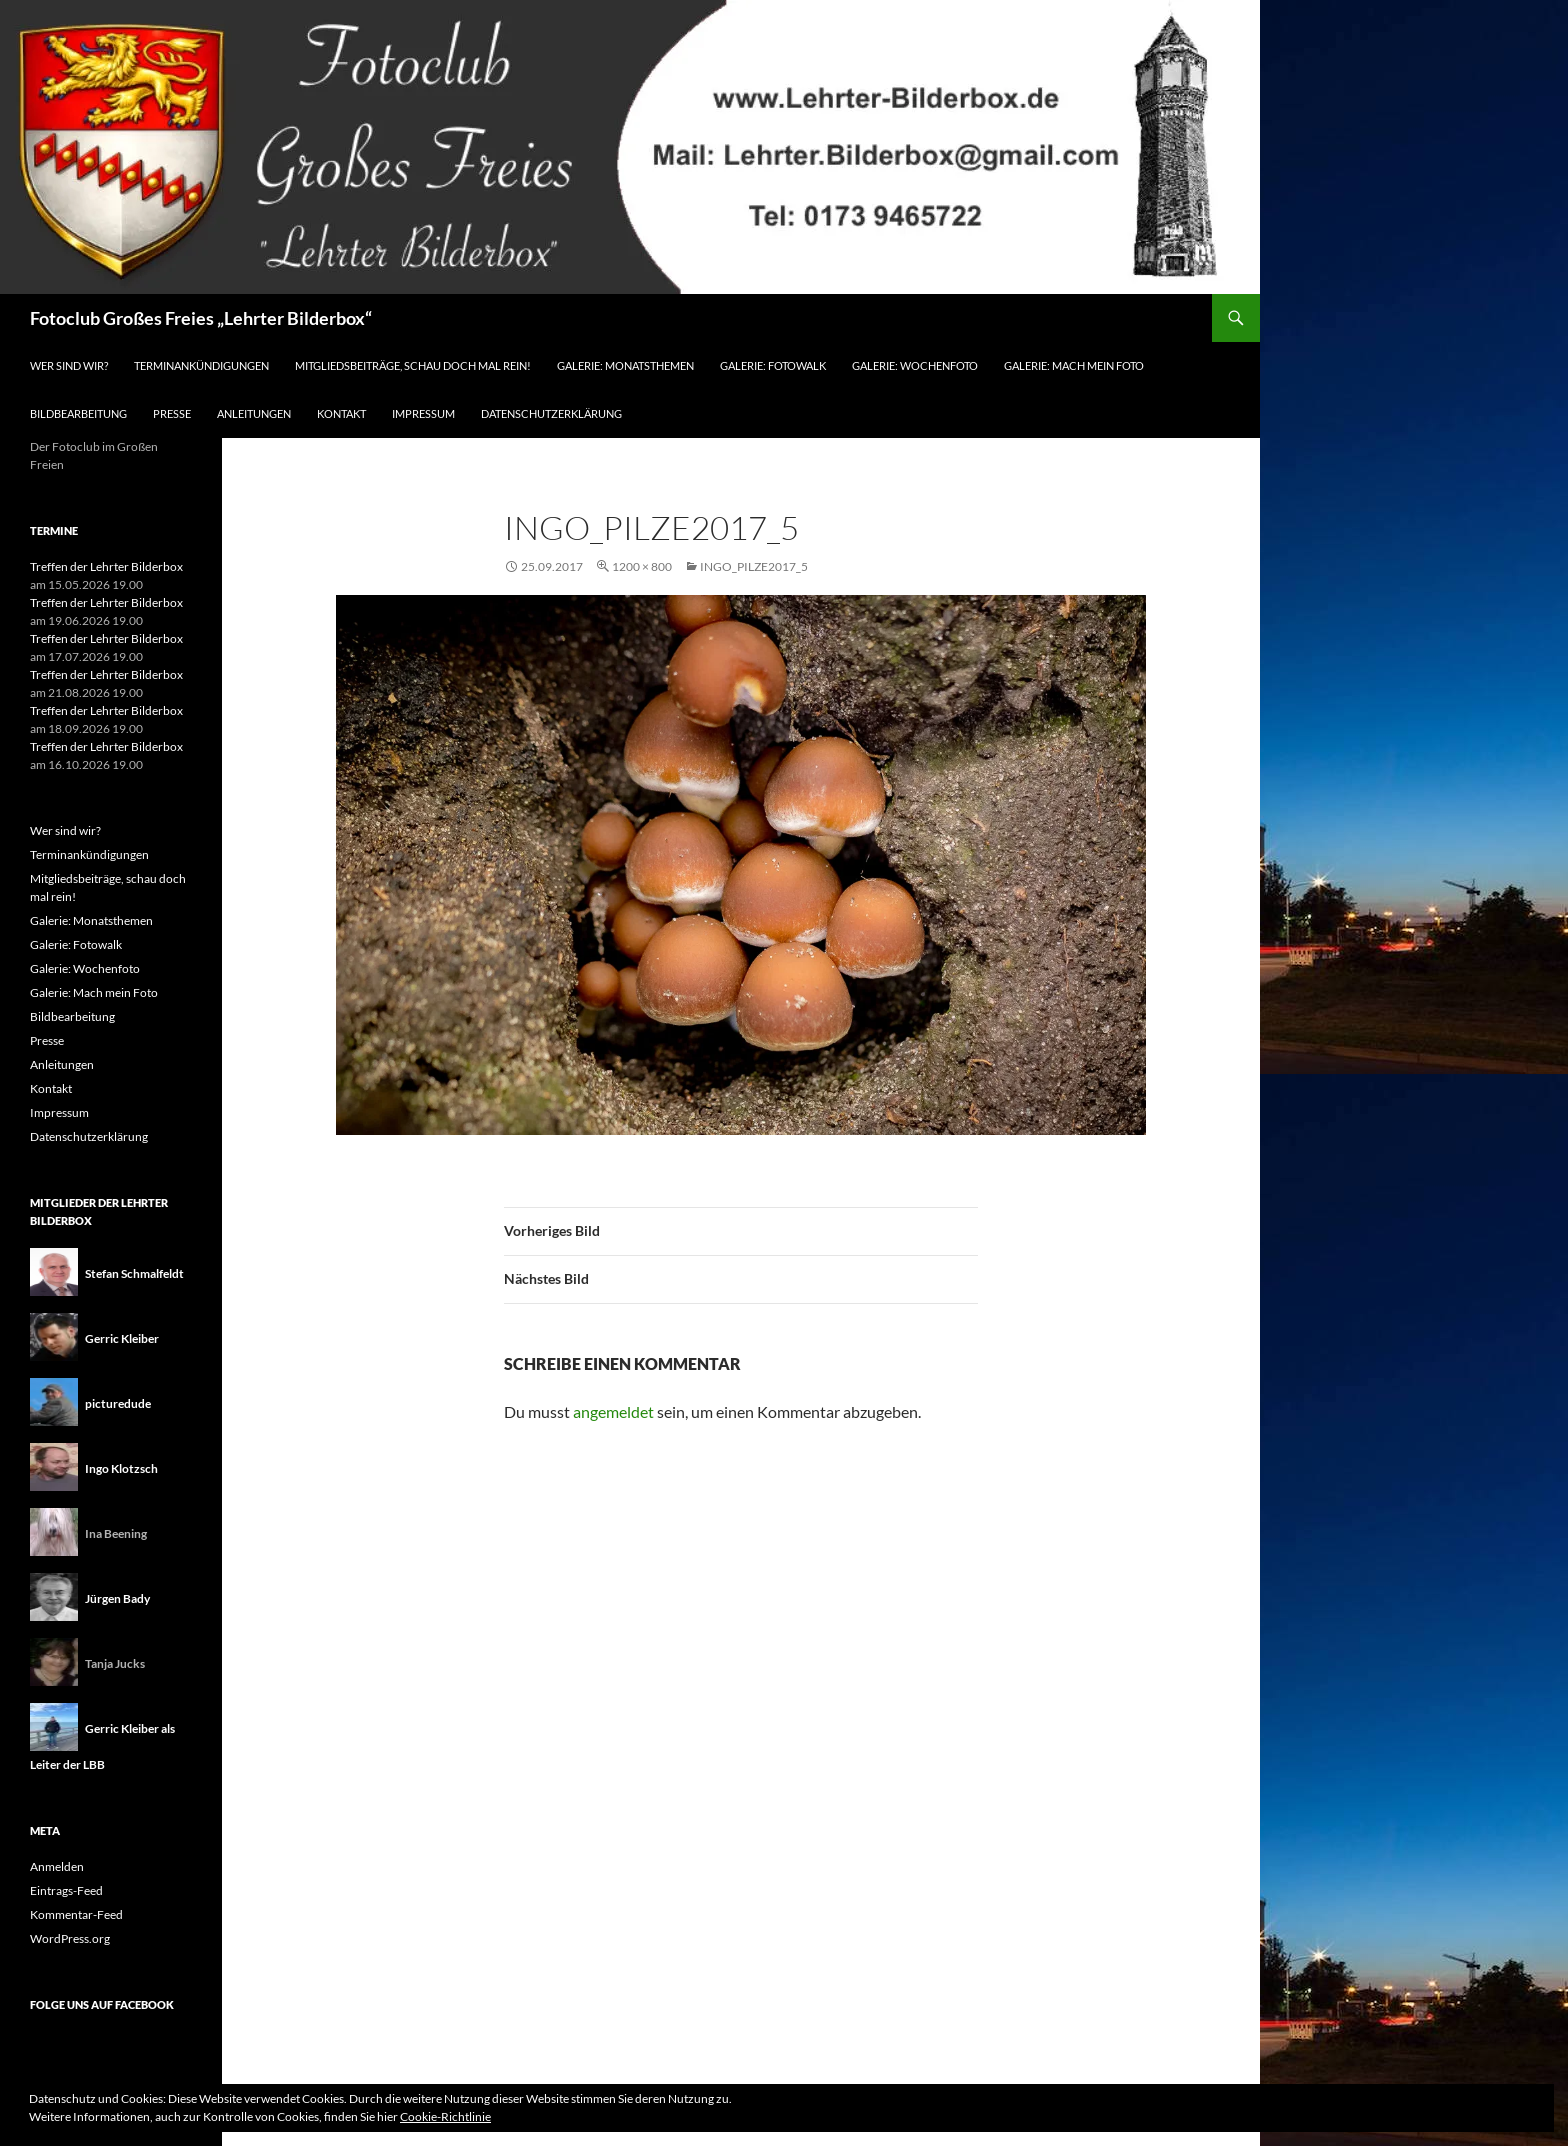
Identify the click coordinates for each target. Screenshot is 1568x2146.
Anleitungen (254, 413)
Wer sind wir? (69, 365)
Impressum (423, 413)
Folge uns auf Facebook (102, 2004)
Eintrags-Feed (66, 1890)
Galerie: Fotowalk (773, 365)
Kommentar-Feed (76, 1914)
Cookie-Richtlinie (445, 2116)
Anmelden (57, 1866)
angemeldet (613, 1411)
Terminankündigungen (201, 365)
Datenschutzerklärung (551, 413)
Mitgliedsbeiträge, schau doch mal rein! (413, 365)
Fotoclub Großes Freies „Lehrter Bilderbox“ (201, 318)
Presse (172, 413)
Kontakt (341, 413)
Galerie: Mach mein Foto (1074, 365)
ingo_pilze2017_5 (754, 566)
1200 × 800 (642, 566)
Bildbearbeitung (78, 413)
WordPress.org (70, 1938)
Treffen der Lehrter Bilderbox (106, 566)
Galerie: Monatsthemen (625, 365)
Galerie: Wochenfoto (915, 365)
